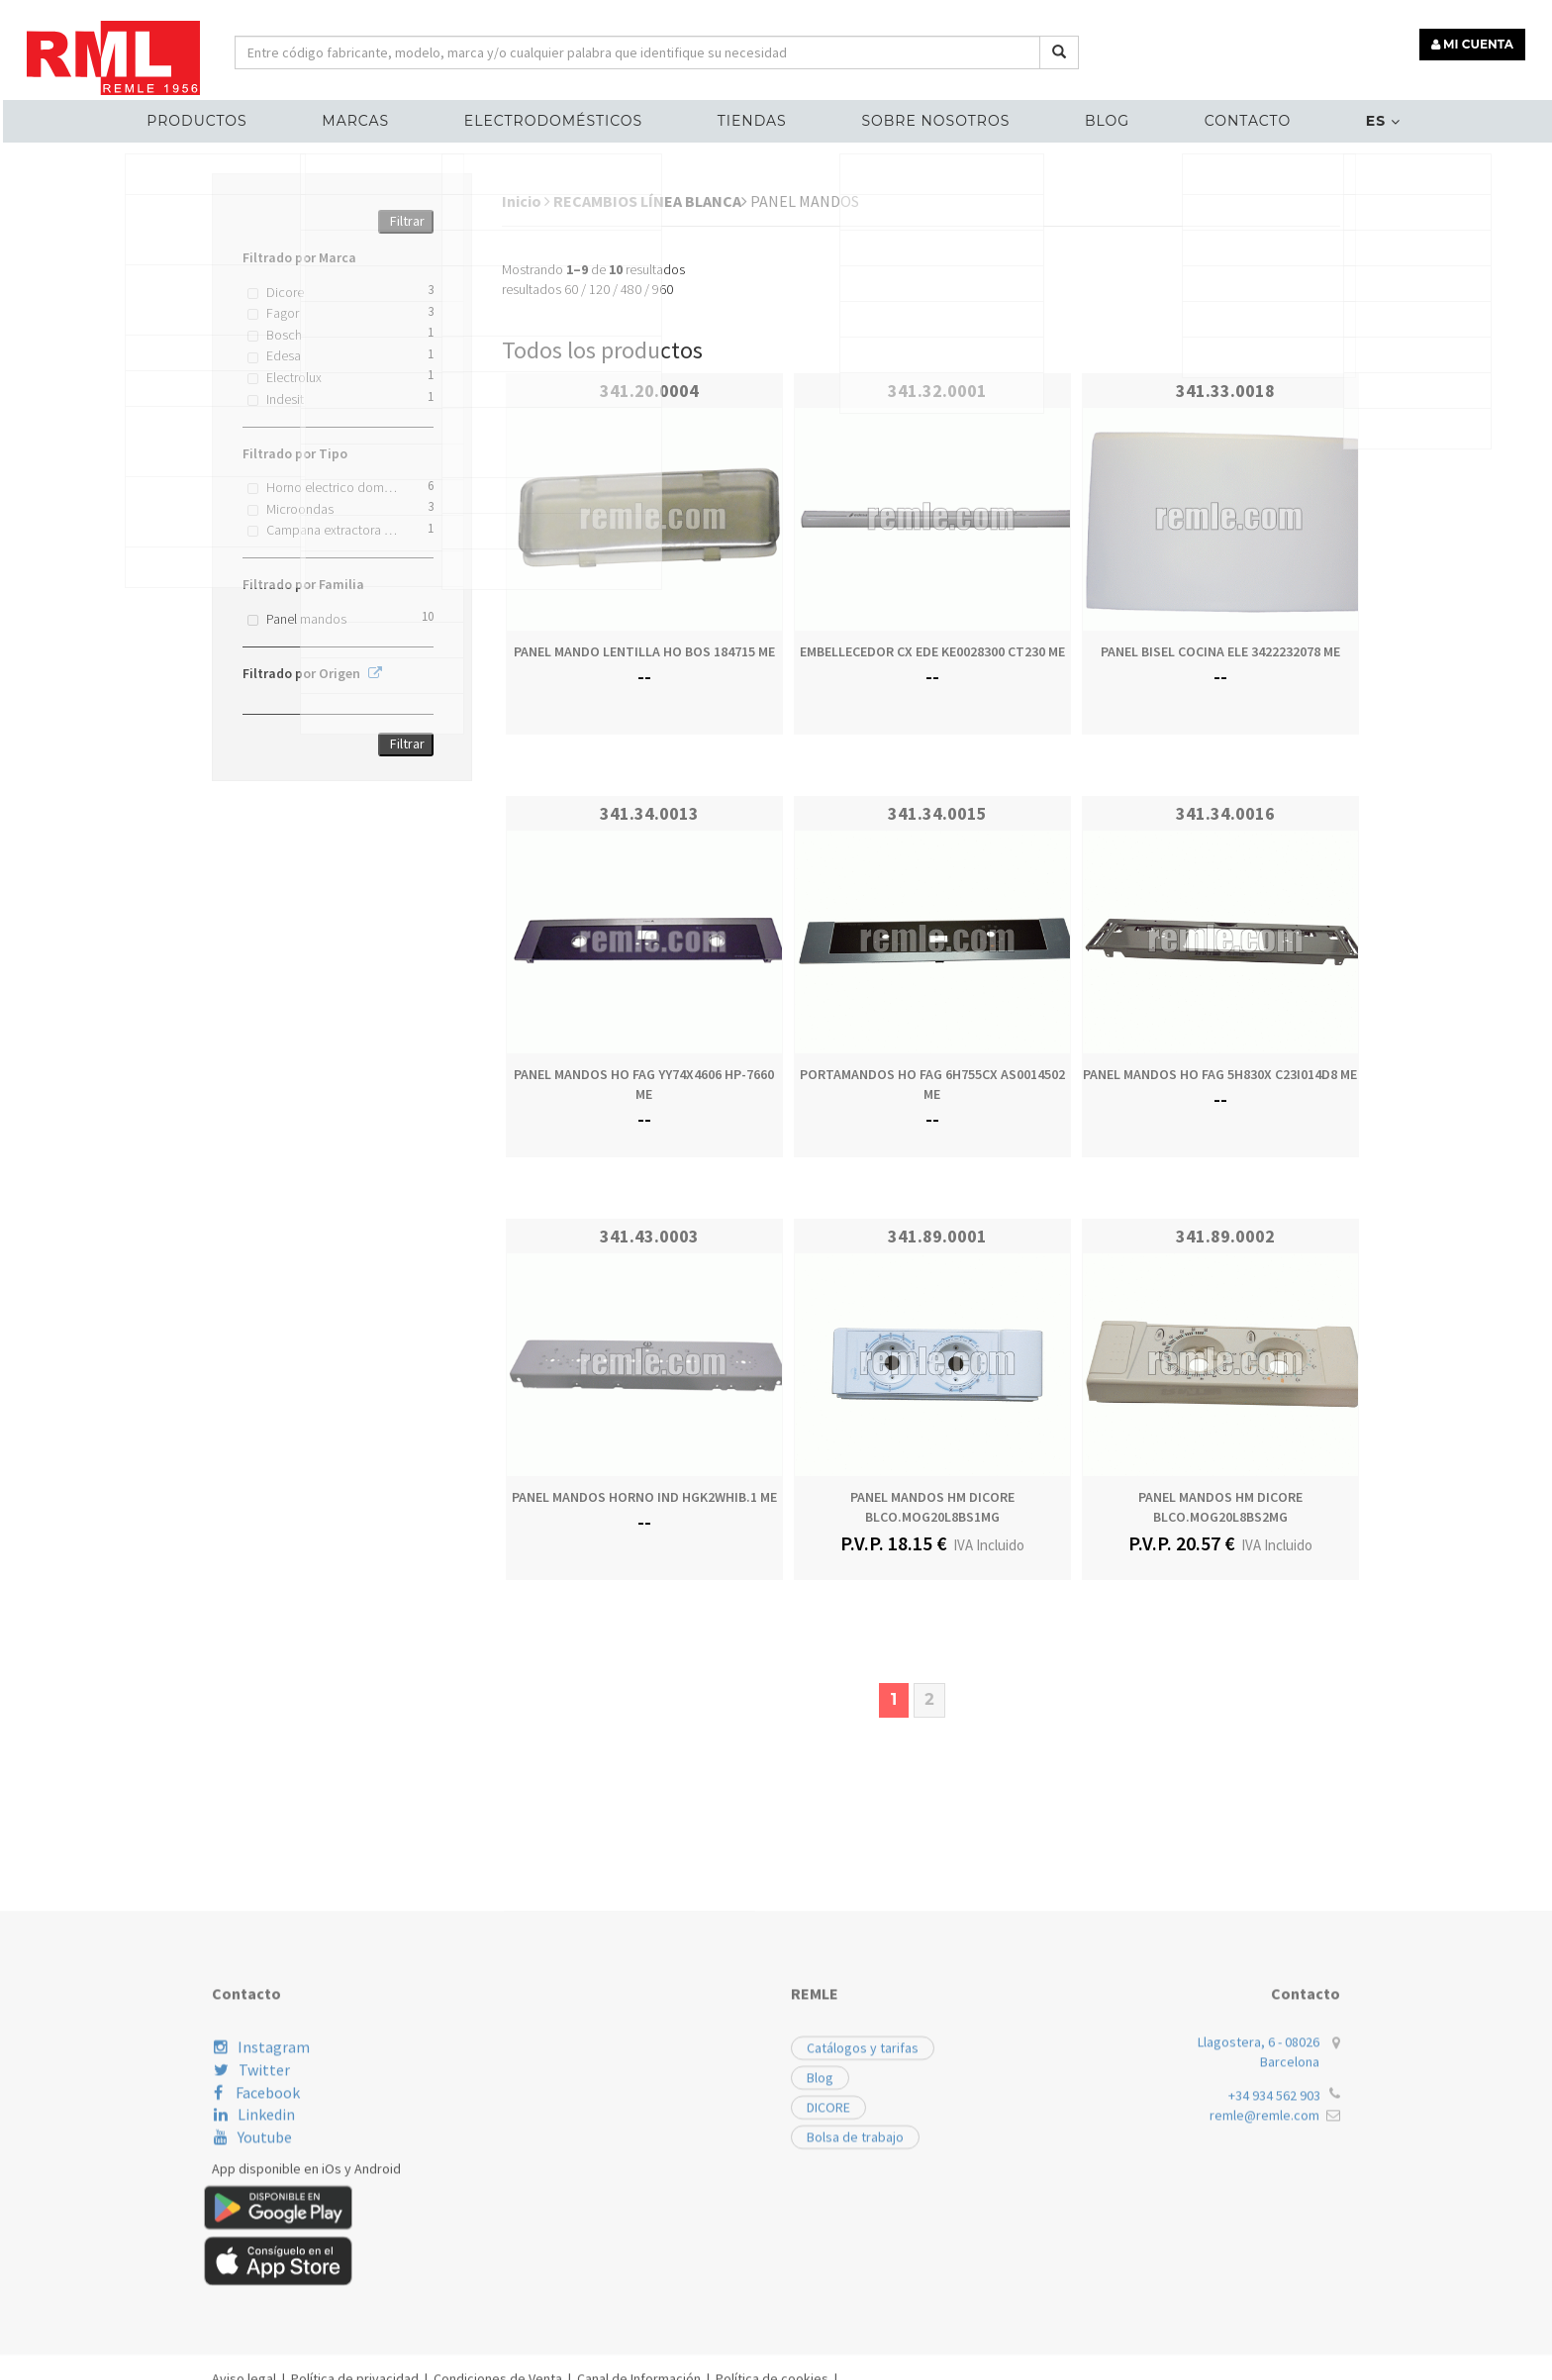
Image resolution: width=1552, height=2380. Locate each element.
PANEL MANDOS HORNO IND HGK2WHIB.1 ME (644, 1497)
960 (662, 289)
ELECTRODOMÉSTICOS (575, 115)
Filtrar (407, 221)
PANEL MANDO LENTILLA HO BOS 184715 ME (644, 651)
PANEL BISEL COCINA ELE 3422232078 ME (1220, 651)
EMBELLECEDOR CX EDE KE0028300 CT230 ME (932, 651)
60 (571, 289)
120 (599, 289)
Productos (249, 115)
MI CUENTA (1479, 37)
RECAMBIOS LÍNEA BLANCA (650, 201)
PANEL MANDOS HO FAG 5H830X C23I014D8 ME (1220, 1074)
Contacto (1210, 115)
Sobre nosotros (928, 115)
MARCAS (393, 115)
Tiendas (759, 115)
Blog (1085, 115)
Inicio (526, 201)
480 (631, 289)
